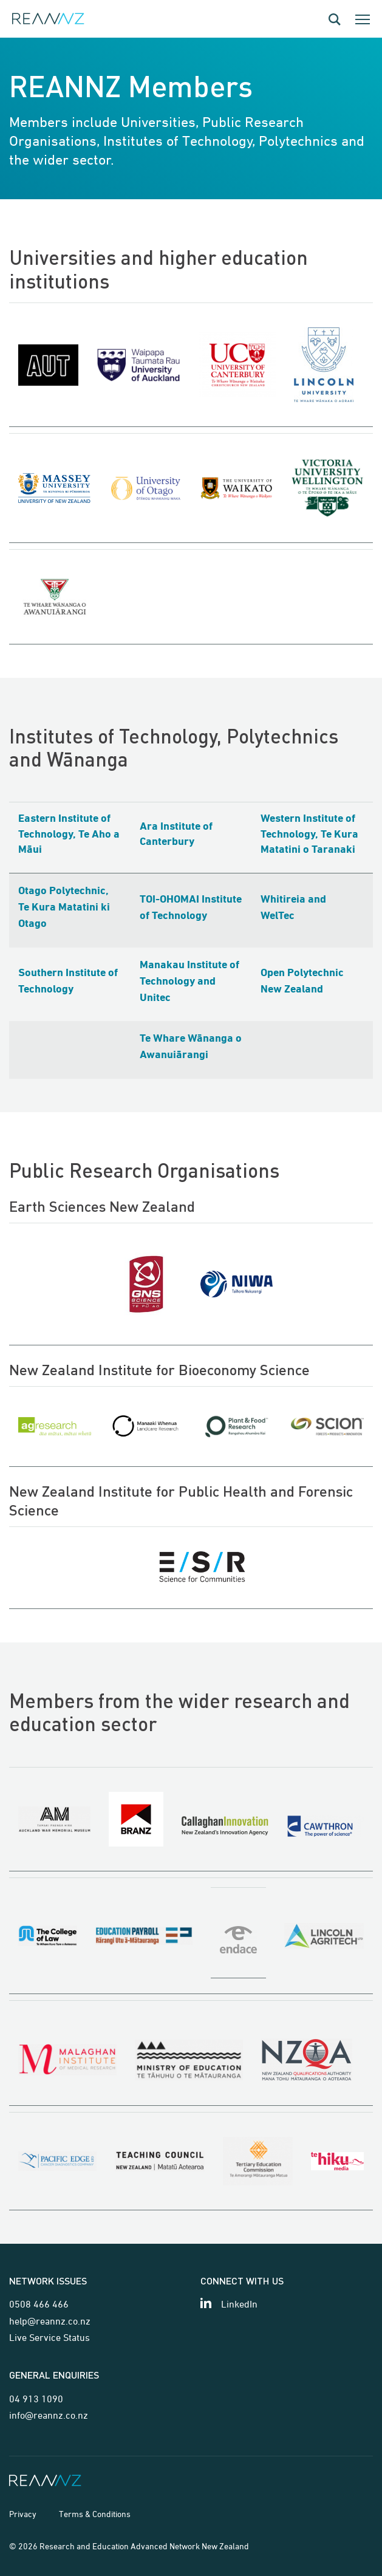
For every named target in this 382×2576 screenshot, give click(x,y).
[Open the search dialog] (334, 19)
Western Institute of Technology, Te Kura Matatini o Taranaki (309, 834)
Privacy (22, 2514)
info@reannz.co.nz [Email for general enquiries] (48, 2415)
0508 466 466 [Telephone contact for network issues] (39, 2303)
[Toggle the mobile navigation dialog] (362, 19)
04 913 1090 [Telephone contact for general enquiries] (36, 2398)
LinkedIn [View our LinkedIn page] (239, 2303)
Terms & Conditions (95, 2514)
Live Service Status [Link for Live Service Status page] (49, 2337)
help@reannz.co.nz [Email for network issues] (49, 2320)
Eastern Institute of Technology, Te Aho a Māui (69, 834)
